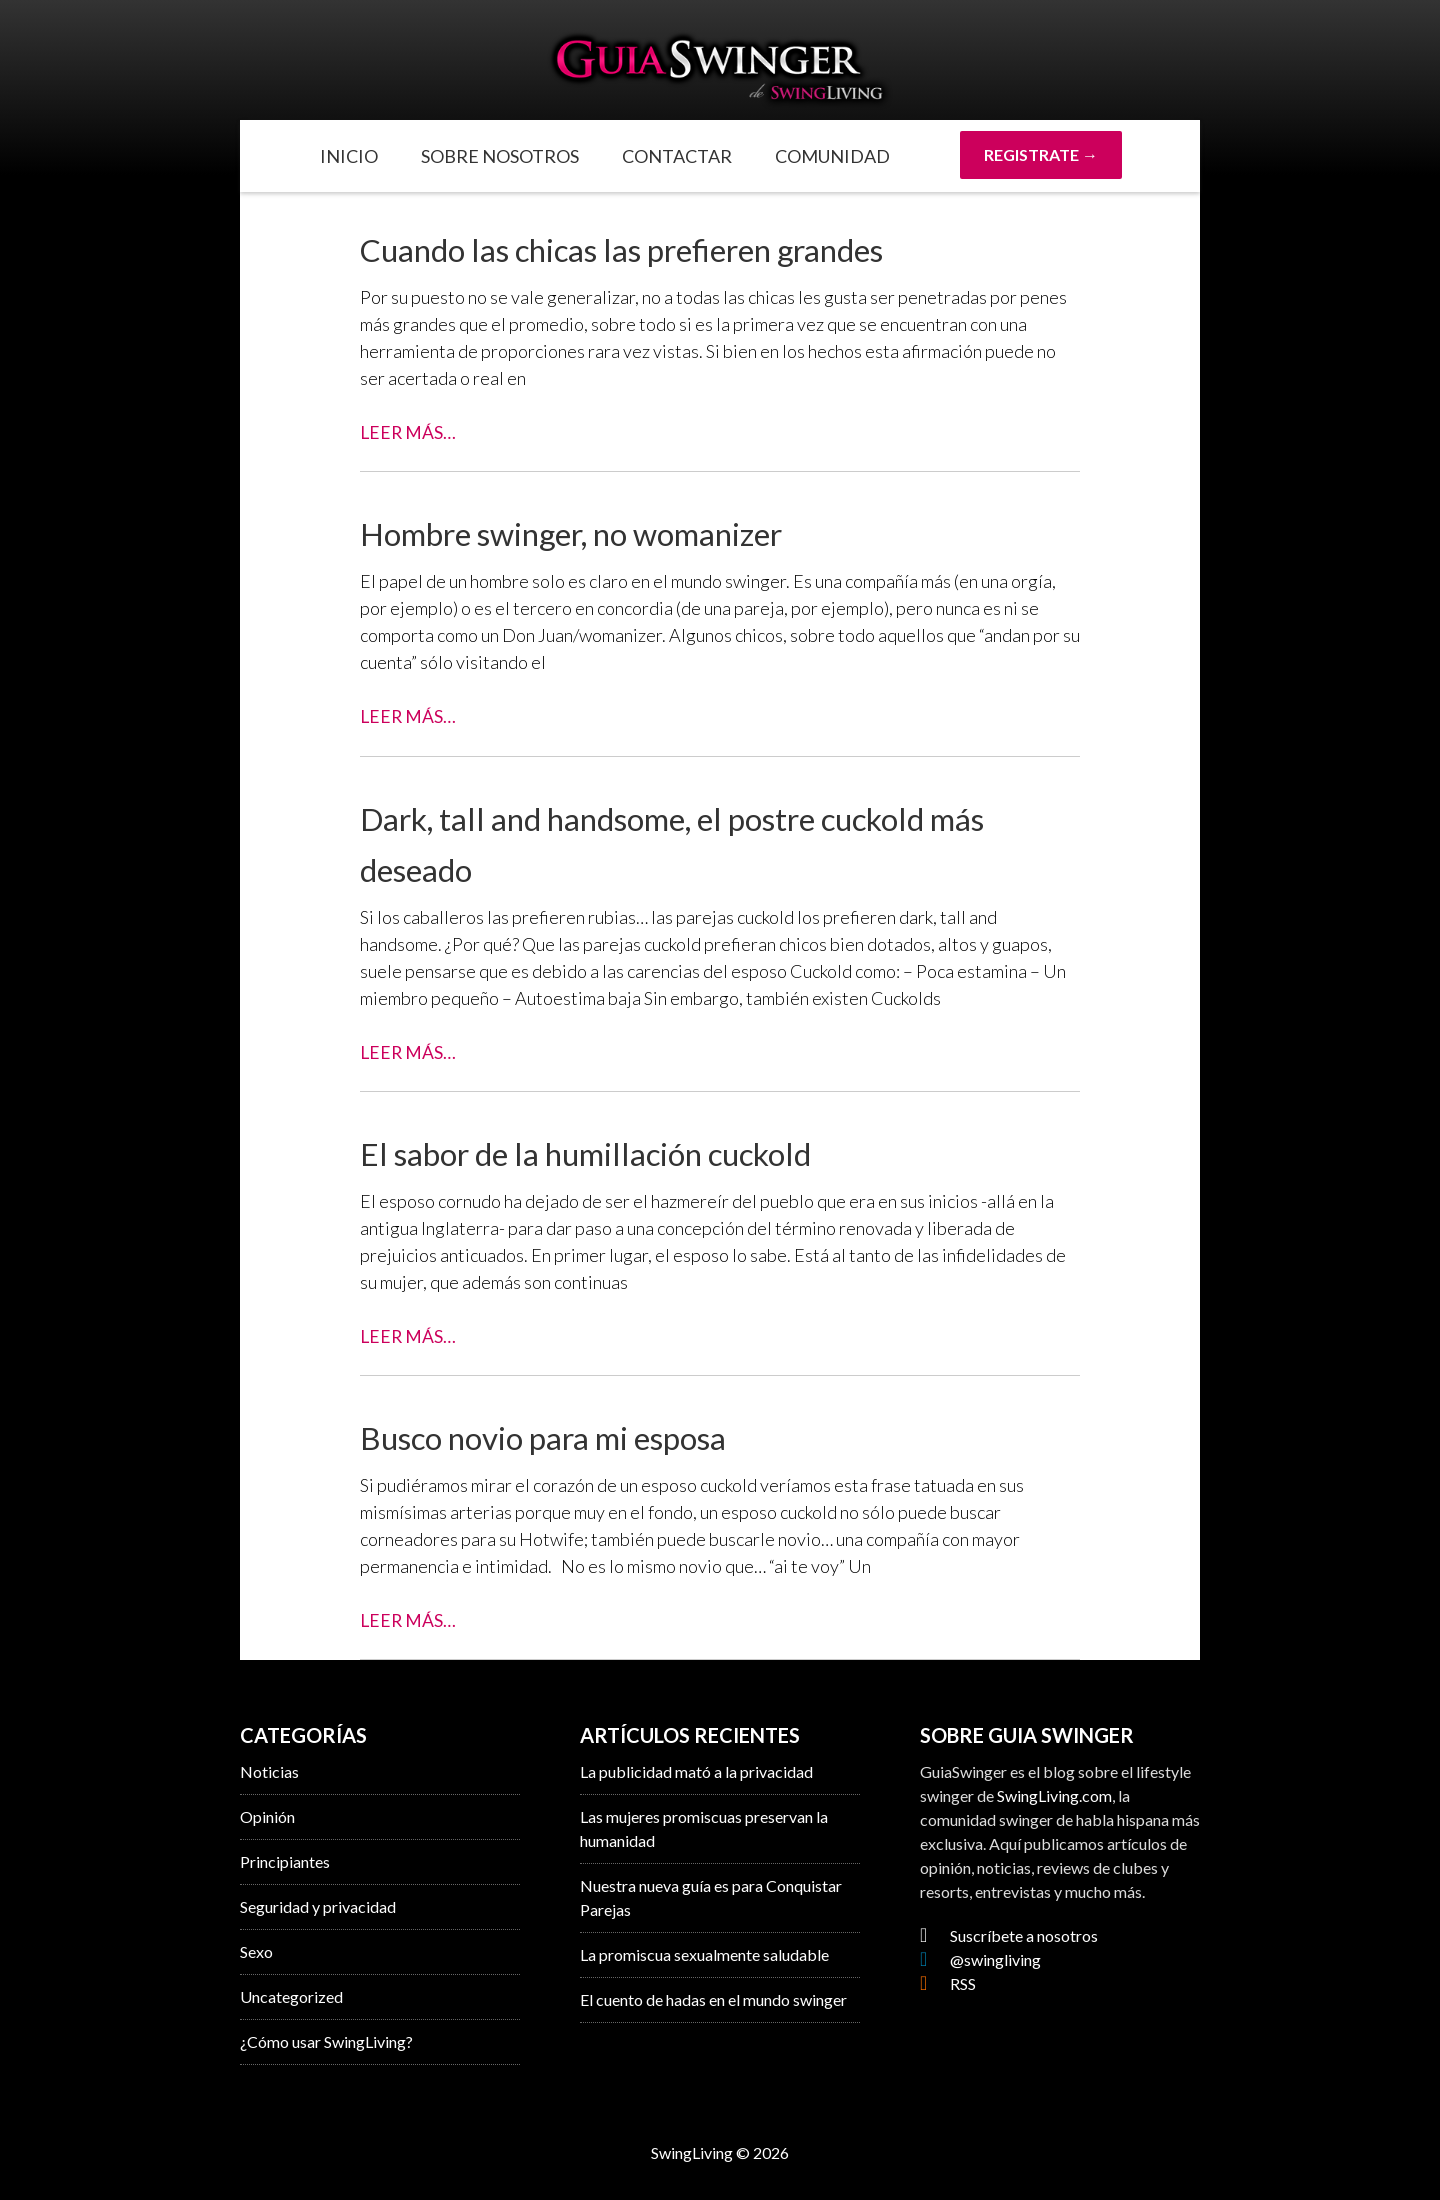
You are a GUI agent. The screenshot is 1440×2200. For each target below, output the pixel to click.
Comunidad (832, 156)
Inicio (349, 156)
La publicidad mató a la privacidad (696, 1770)
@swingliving (980, 1958)
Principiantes (285, 1860)
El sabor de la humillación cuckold (606, 1151)
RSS (948, 1982)
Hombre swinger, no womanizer (590, 532)
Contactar (677, 156)
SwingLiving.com (1054, 1794)
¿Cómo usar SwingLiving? (326, 2040)
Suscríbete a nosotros (1009, 1934)
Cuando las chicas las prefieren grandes (649, 248)
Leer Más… (409, 432)
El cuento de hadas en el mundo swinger (713, 1998)
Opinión (267, 1815)
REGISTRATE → (1041, 155)
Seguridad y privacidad (318, 1905)
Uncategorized (291, 1995)
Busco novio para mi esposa (560, 1435)
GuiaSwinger (720, 70)
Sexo (256, 1950)
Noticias (269, 1770)
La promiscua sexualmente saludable (704, 1953)
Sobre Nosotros (500, 156)
